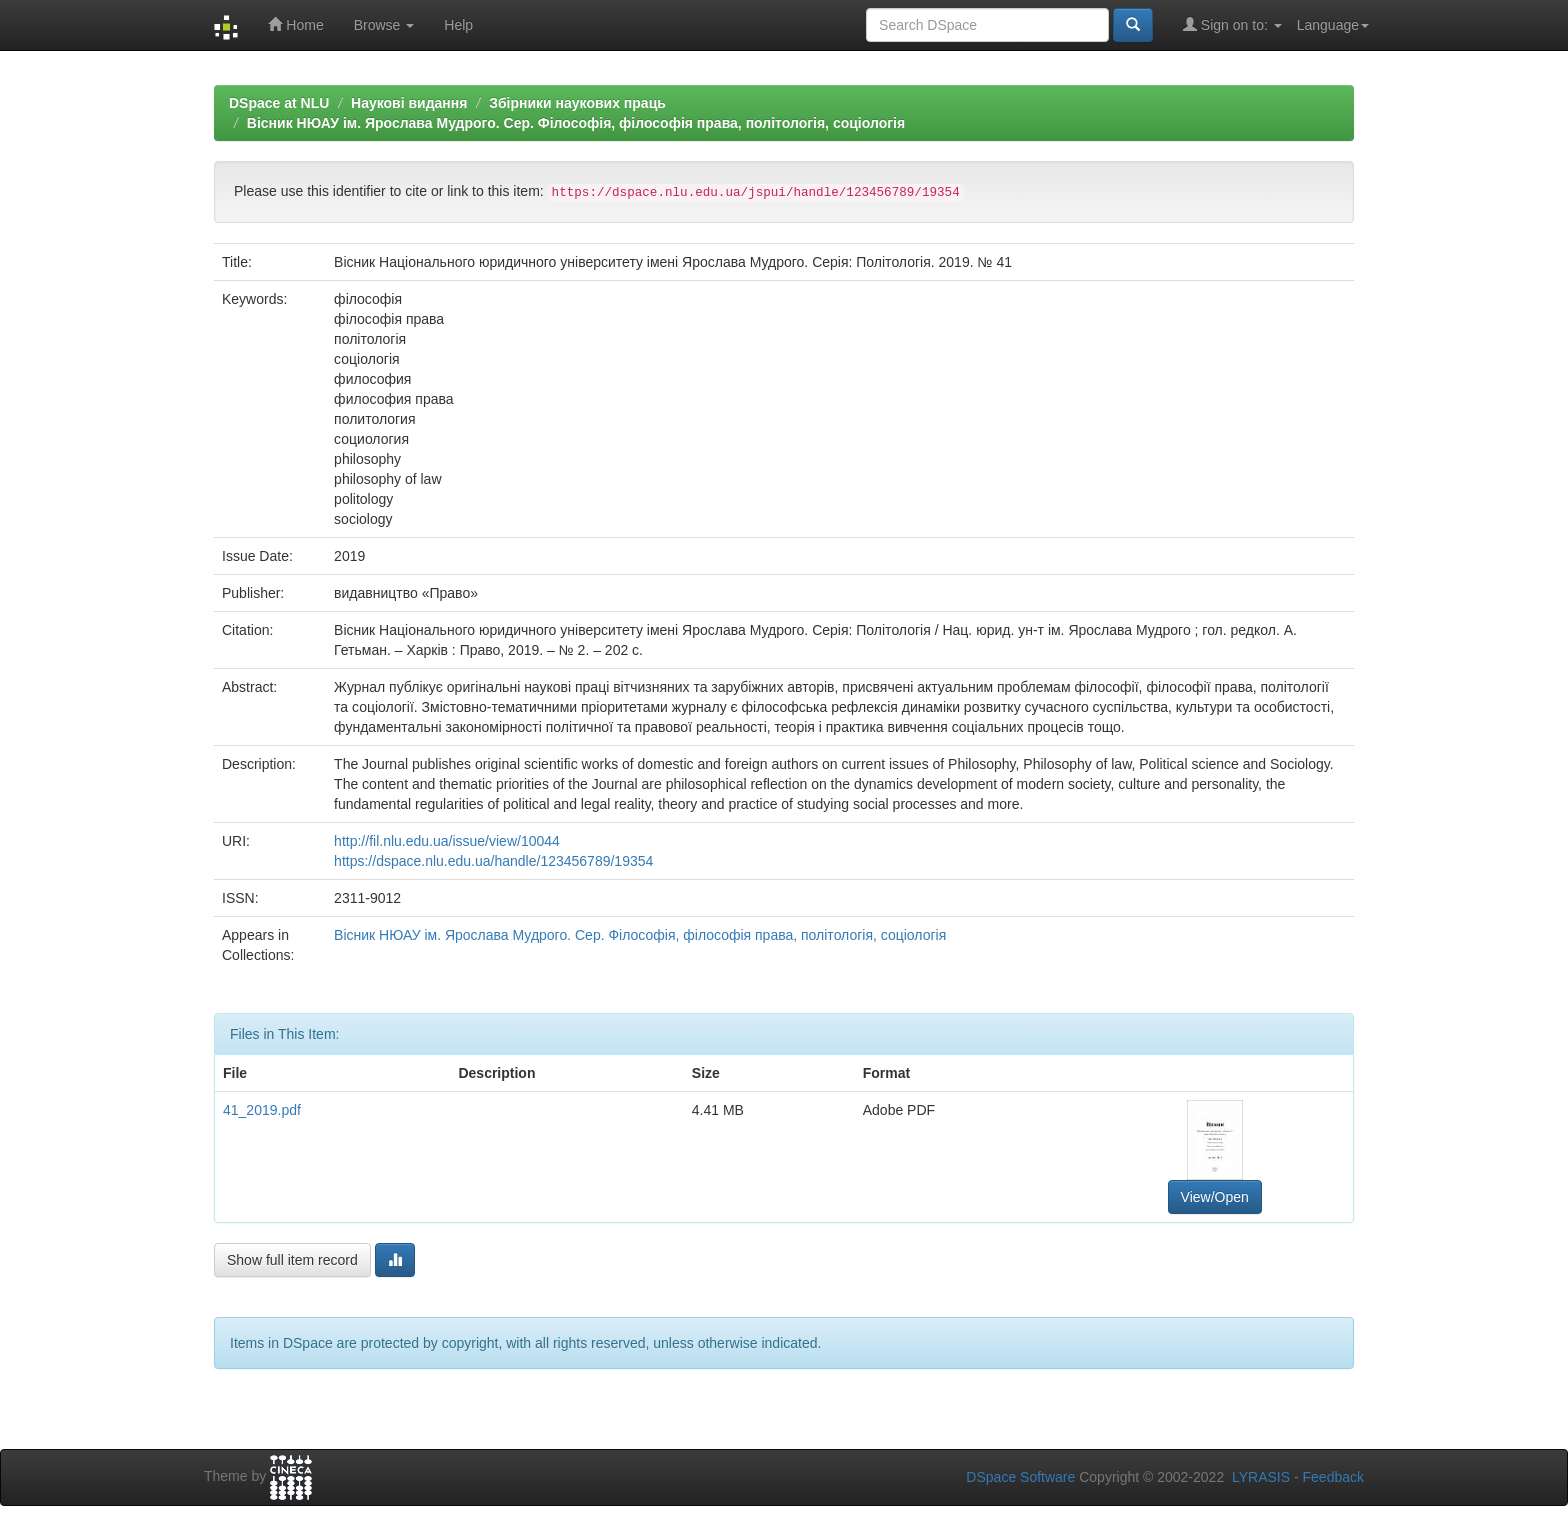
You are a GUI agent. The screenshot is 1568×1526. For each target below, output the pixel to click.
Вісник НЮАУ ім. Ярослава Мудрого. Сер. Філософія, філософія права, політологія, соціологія (576, 123)
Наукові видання (409, 103)
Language (1333, 25)
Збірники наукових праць (577, 103)
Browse (384, 25)
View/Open (1215, 1197)
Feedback (1333, 1477)
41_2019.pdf (262, 1110)
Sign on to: (1232, 24)
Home (295, 24)
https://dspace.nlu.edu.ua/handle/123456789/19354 (493, 861)
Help (458, 25)
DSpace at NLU (279, 103)
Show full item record (292, 1260)
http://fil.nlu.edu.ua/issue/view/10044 (447, 841)
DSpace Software (1020, 1477)
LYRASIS (1261, 1477)
